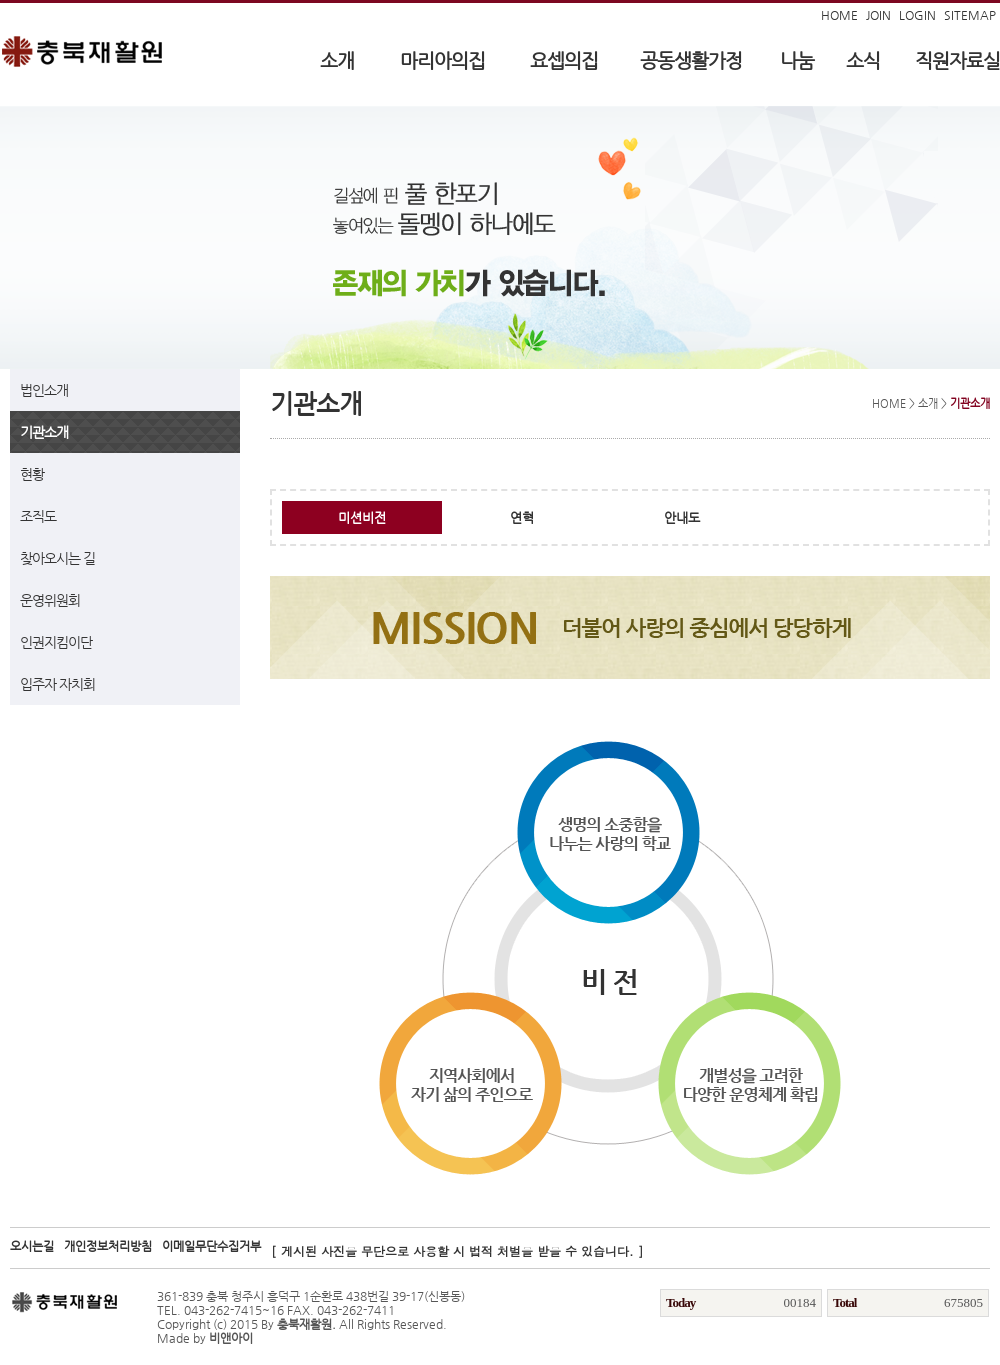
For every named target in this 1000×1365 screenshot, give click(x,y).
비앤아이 (231, 1338)
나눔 (797, 60)
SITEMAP (970, 15)
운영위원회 (50, 600)
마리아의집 (442, 60)
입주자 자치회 (57, 684)
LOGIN (917, 15)
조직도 (38, 516)
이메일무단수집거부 (211, 1246)
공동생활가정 (691, 60)
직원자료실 (957, 60)
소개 (337, 60)
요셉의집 (564, 60)
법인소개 (44, 390)
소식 (863, 60)
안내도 (682, 517)
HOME (839, 15)
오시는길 (32, 1246)
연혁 (522, 517)
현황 (32, 474)
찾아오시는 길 (57, 558)
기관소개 (44, 432)
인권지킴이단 (56, 642)
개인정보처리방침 (108, 1246)
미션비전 (362, 517)
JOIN (878, 15)
